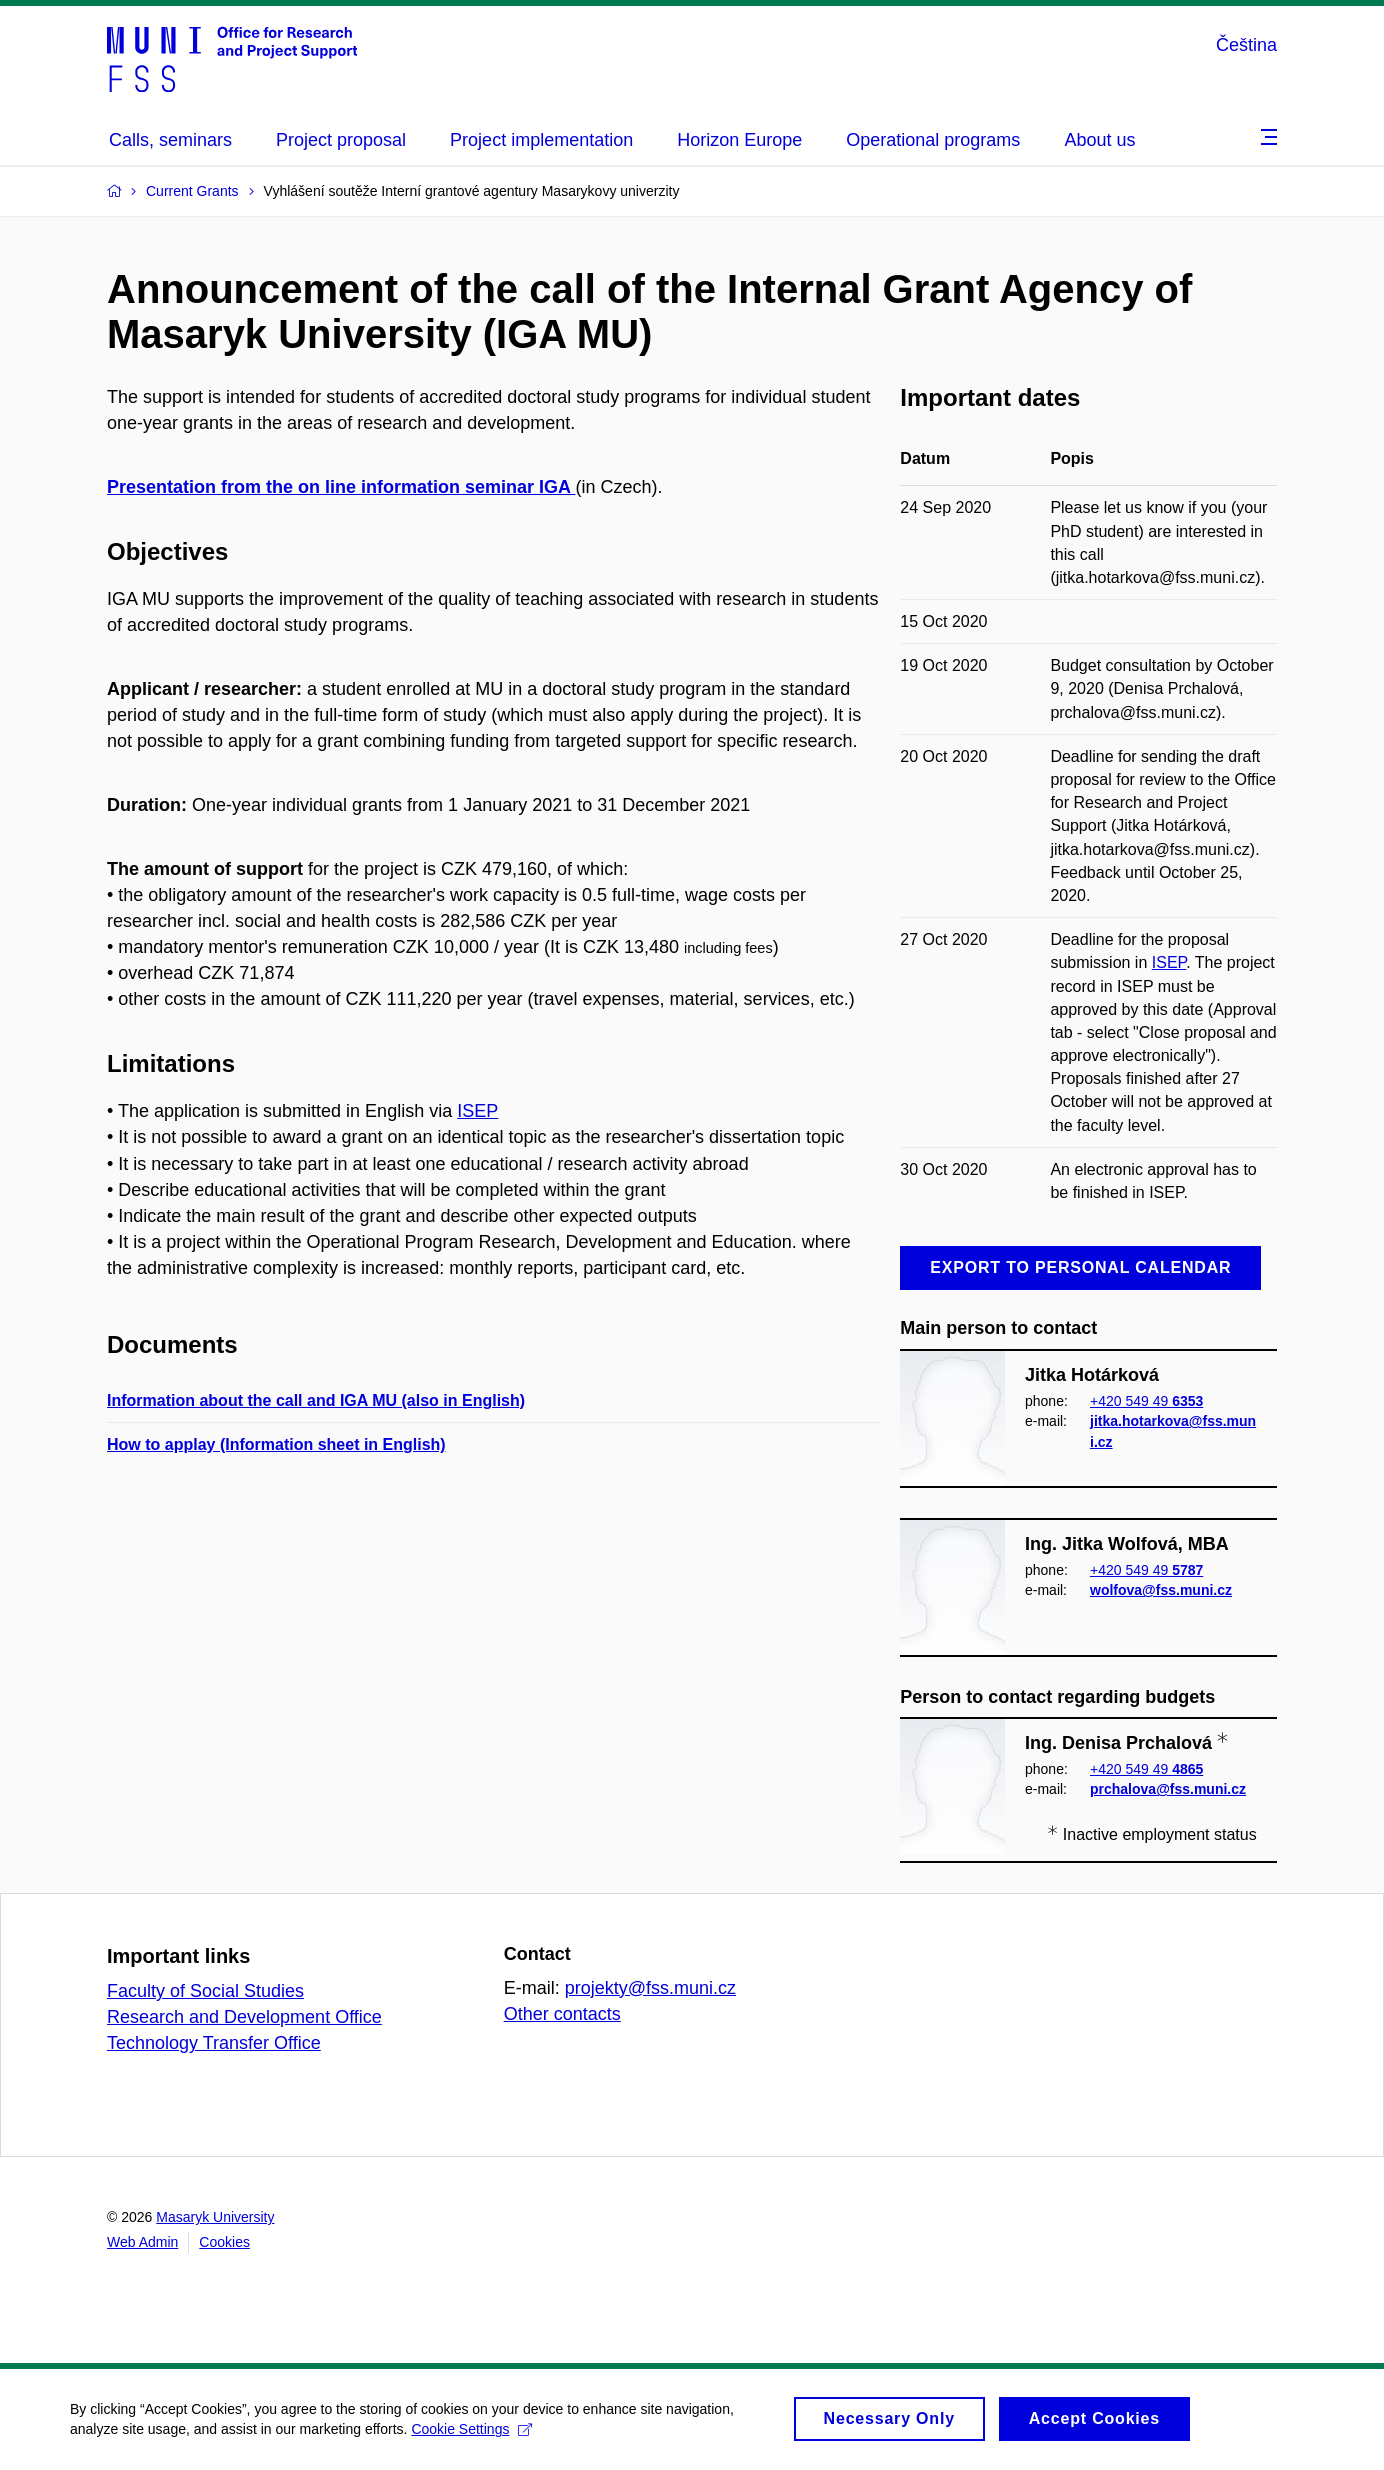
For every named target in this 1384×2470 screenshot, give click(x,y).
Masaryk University (215, 2217)
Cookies (224, 2242)
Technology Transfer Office (214, 2043)
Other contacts (562, 2014)
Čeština (1246, 45)
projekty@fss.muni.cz (650, 1988)
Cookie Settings (471, 2429)
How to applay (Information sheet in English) (276, 1444)
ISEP (477, 1111)
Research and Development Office (244, 2017)
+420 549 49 (1146, 1401)
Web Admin (142, 2242)
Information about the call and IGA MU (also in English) (316, 1400)
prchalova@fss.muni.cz (1168, 1790)
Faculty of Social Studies (205, 1991)
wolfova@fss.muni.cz (1161, 1590)
